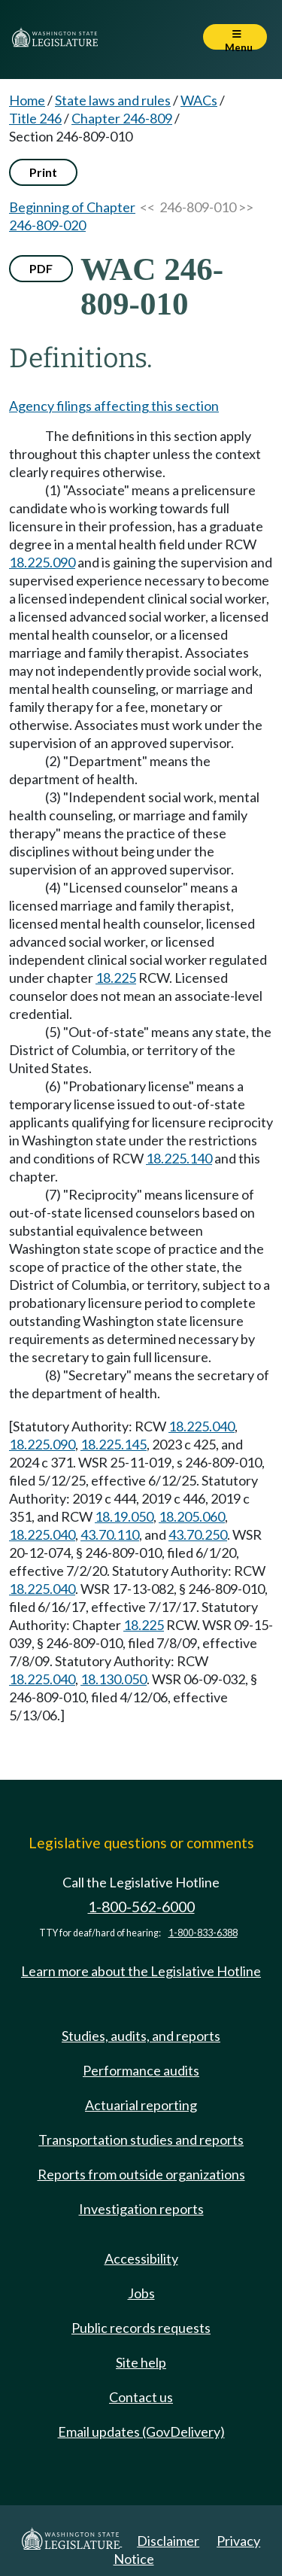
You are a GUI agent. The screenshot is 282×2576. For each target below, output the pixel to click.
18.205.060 (192, 1516)
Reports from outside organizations (141, 2174)
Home (27, 100)
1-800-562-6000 (141, 1906)
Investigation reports (141, 2208)
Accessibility (141, 2258)
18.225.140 (179, 1158)
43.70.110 (109, 1534)
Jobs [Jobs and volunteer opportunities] (141, 2293)
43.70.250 (197, 1534)
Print (43, 172)
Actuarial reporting (141, 2105)
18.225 (116, 977)
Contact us (141, 2397)
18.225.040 (201, 1426)
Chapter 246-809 (121, 118)
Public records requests (141, 2327)
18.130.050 (113, 1679)
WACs (198, 100)
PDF (41, 268)
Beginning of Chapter (72, 207)
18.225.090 (42, 562)
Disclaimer (168, 2540)
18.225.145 (113, 1444)
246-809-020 (47, 225)
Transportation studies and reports (141, 2139)
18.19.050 (124, 1516)
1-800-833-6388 (203, 1933)
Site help (141, 2362)
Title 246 (35, 118)
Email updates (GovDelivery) (141, 2431)
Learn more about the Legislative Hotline (141, 1971)
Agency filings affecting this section (114, 405)
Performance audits (141, 2070)
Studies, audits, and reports (141, 2035)
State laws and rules (113, 100)
